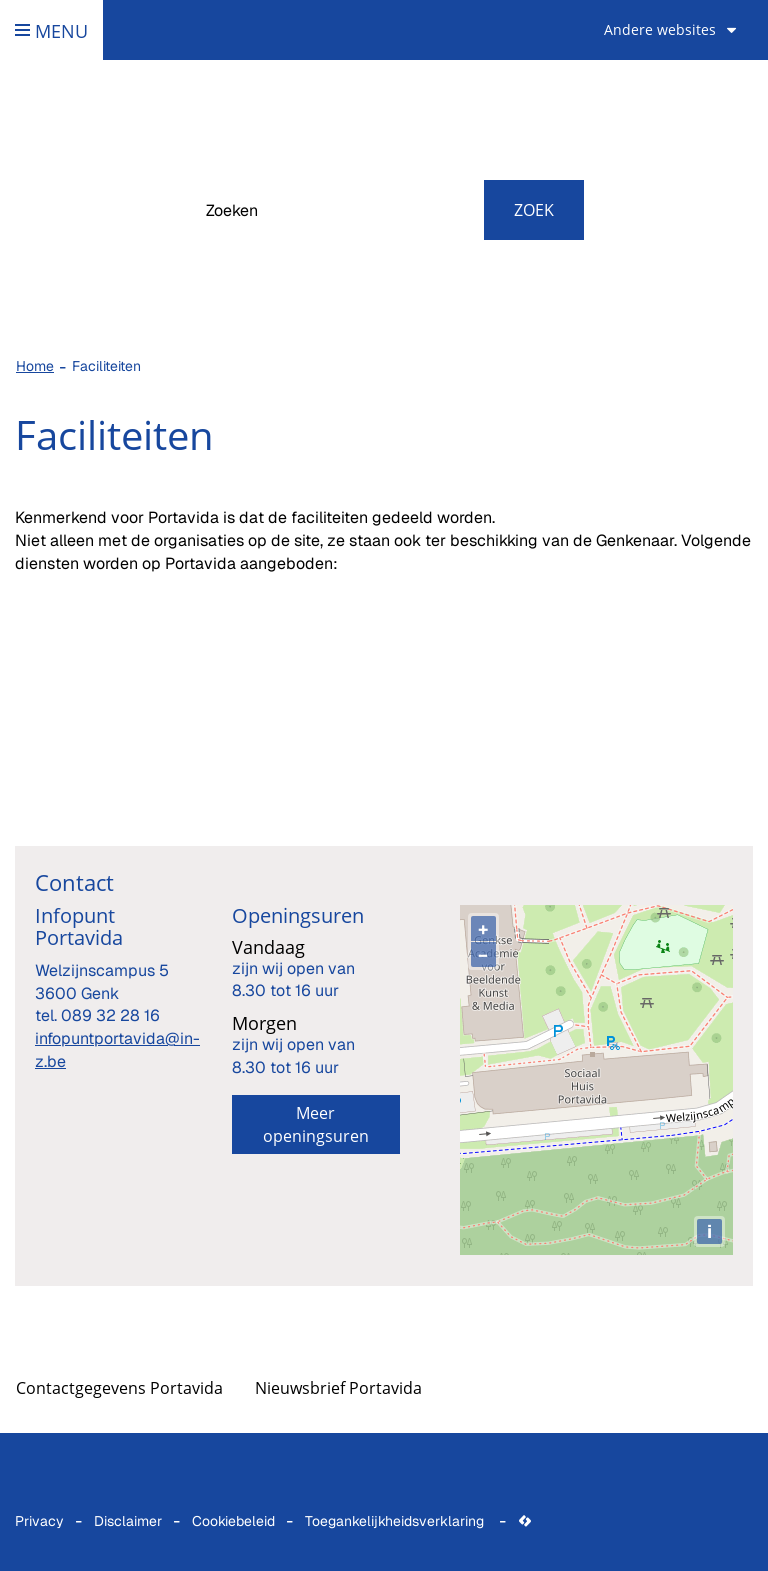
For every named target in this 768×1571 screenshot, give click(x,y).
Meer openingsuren (316, 1124)
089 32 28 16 (110, 1015)
